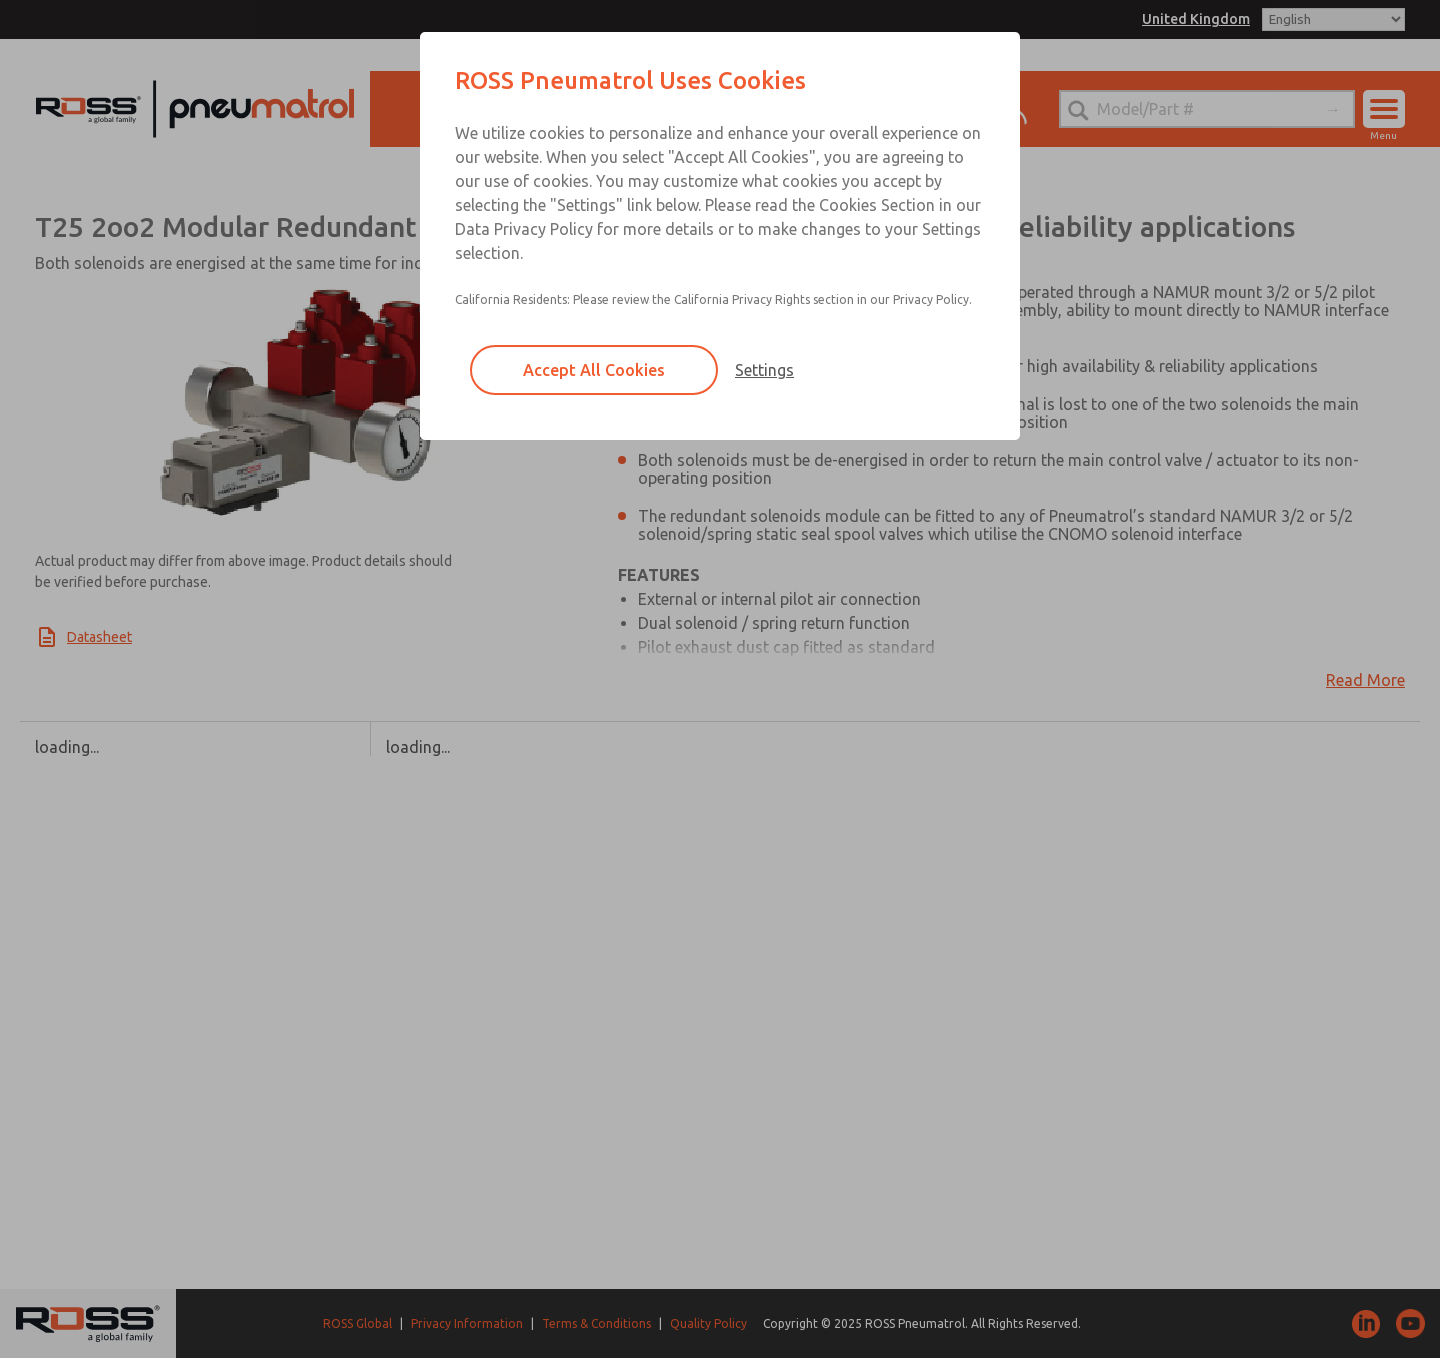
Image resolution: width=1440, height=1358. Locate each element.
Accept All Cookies (594, 370)
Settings (764, 370)
